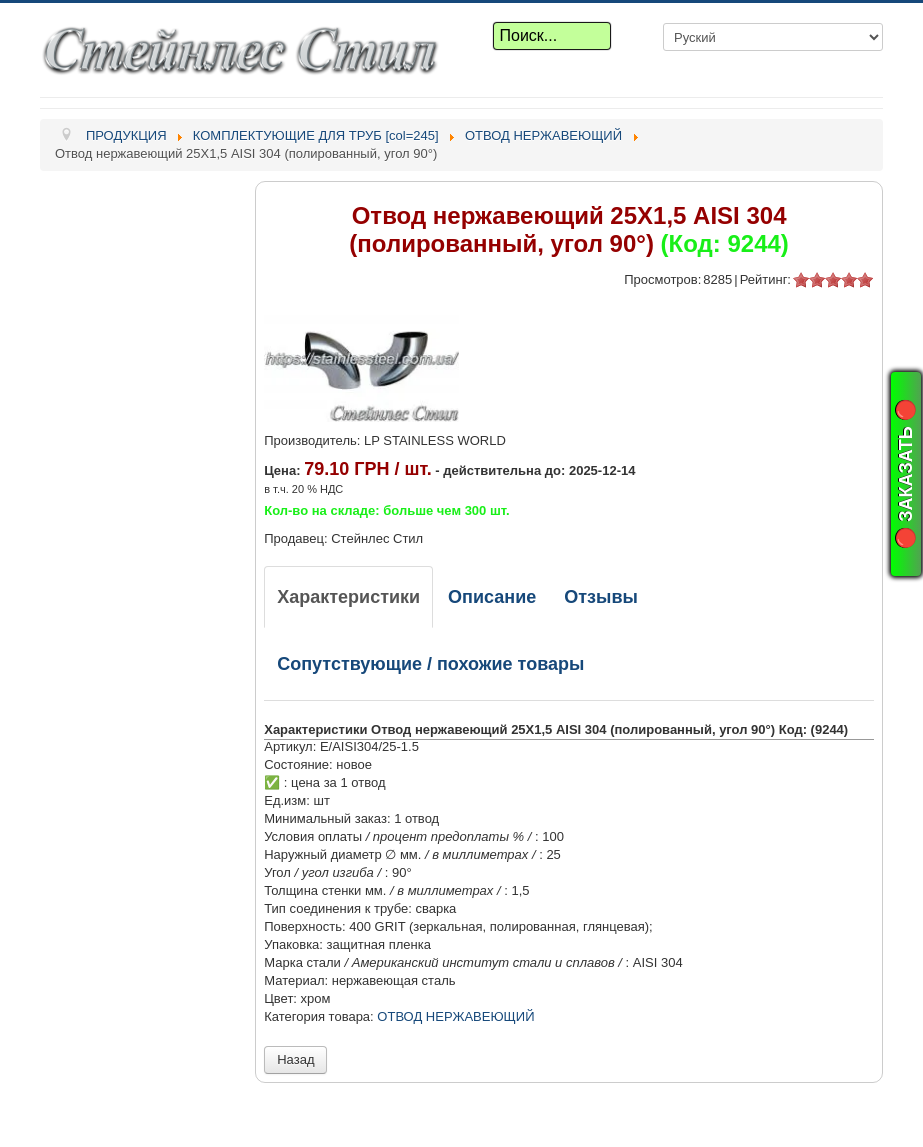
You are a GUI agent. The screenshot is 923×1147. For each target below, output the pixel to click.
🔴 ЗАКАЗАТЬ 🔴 (906, 474)
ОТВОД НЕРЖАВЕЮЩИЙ (455, 1016)
